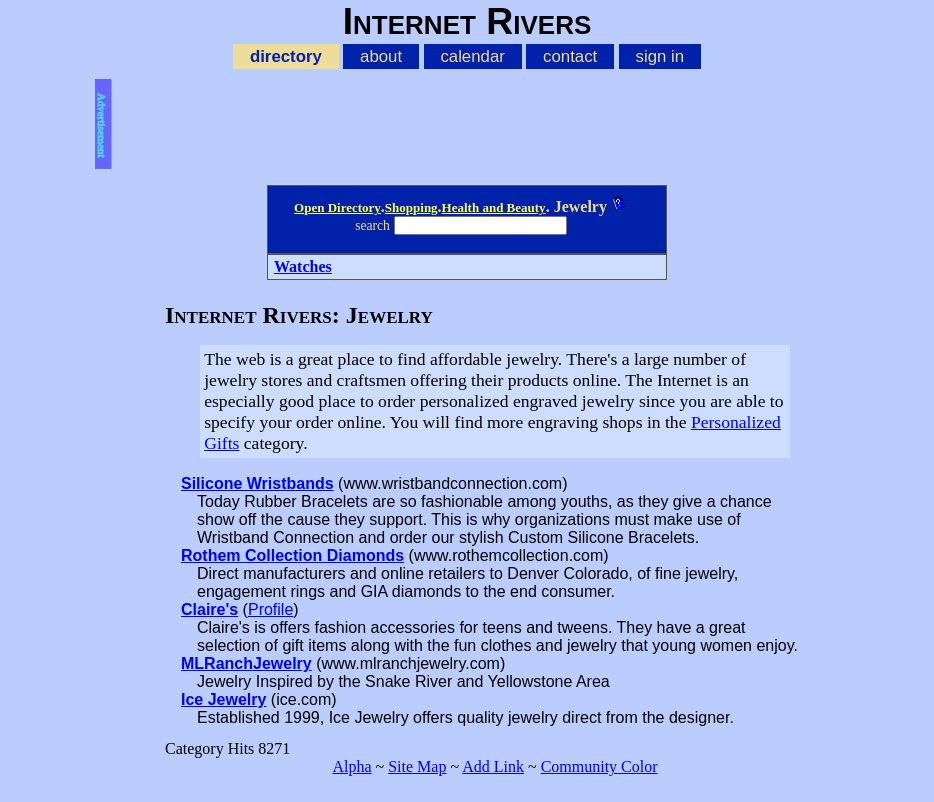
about (381, 56)
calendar (472, 56)
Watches (303, 266)
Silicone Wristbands (257, 483)
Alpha (351, 766)
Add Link (493, 766)
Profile (270, 609)
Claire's (209, 609)
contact (570, 56)
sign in (660, 56)
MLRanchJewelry (246, 663)
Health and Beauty (494, 207)
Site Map (417, 766)
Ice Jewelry (223, 699)
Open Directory (337, 207)
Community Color (599, 766)
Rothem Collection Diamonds (292, 555)
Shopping (411, 207)
